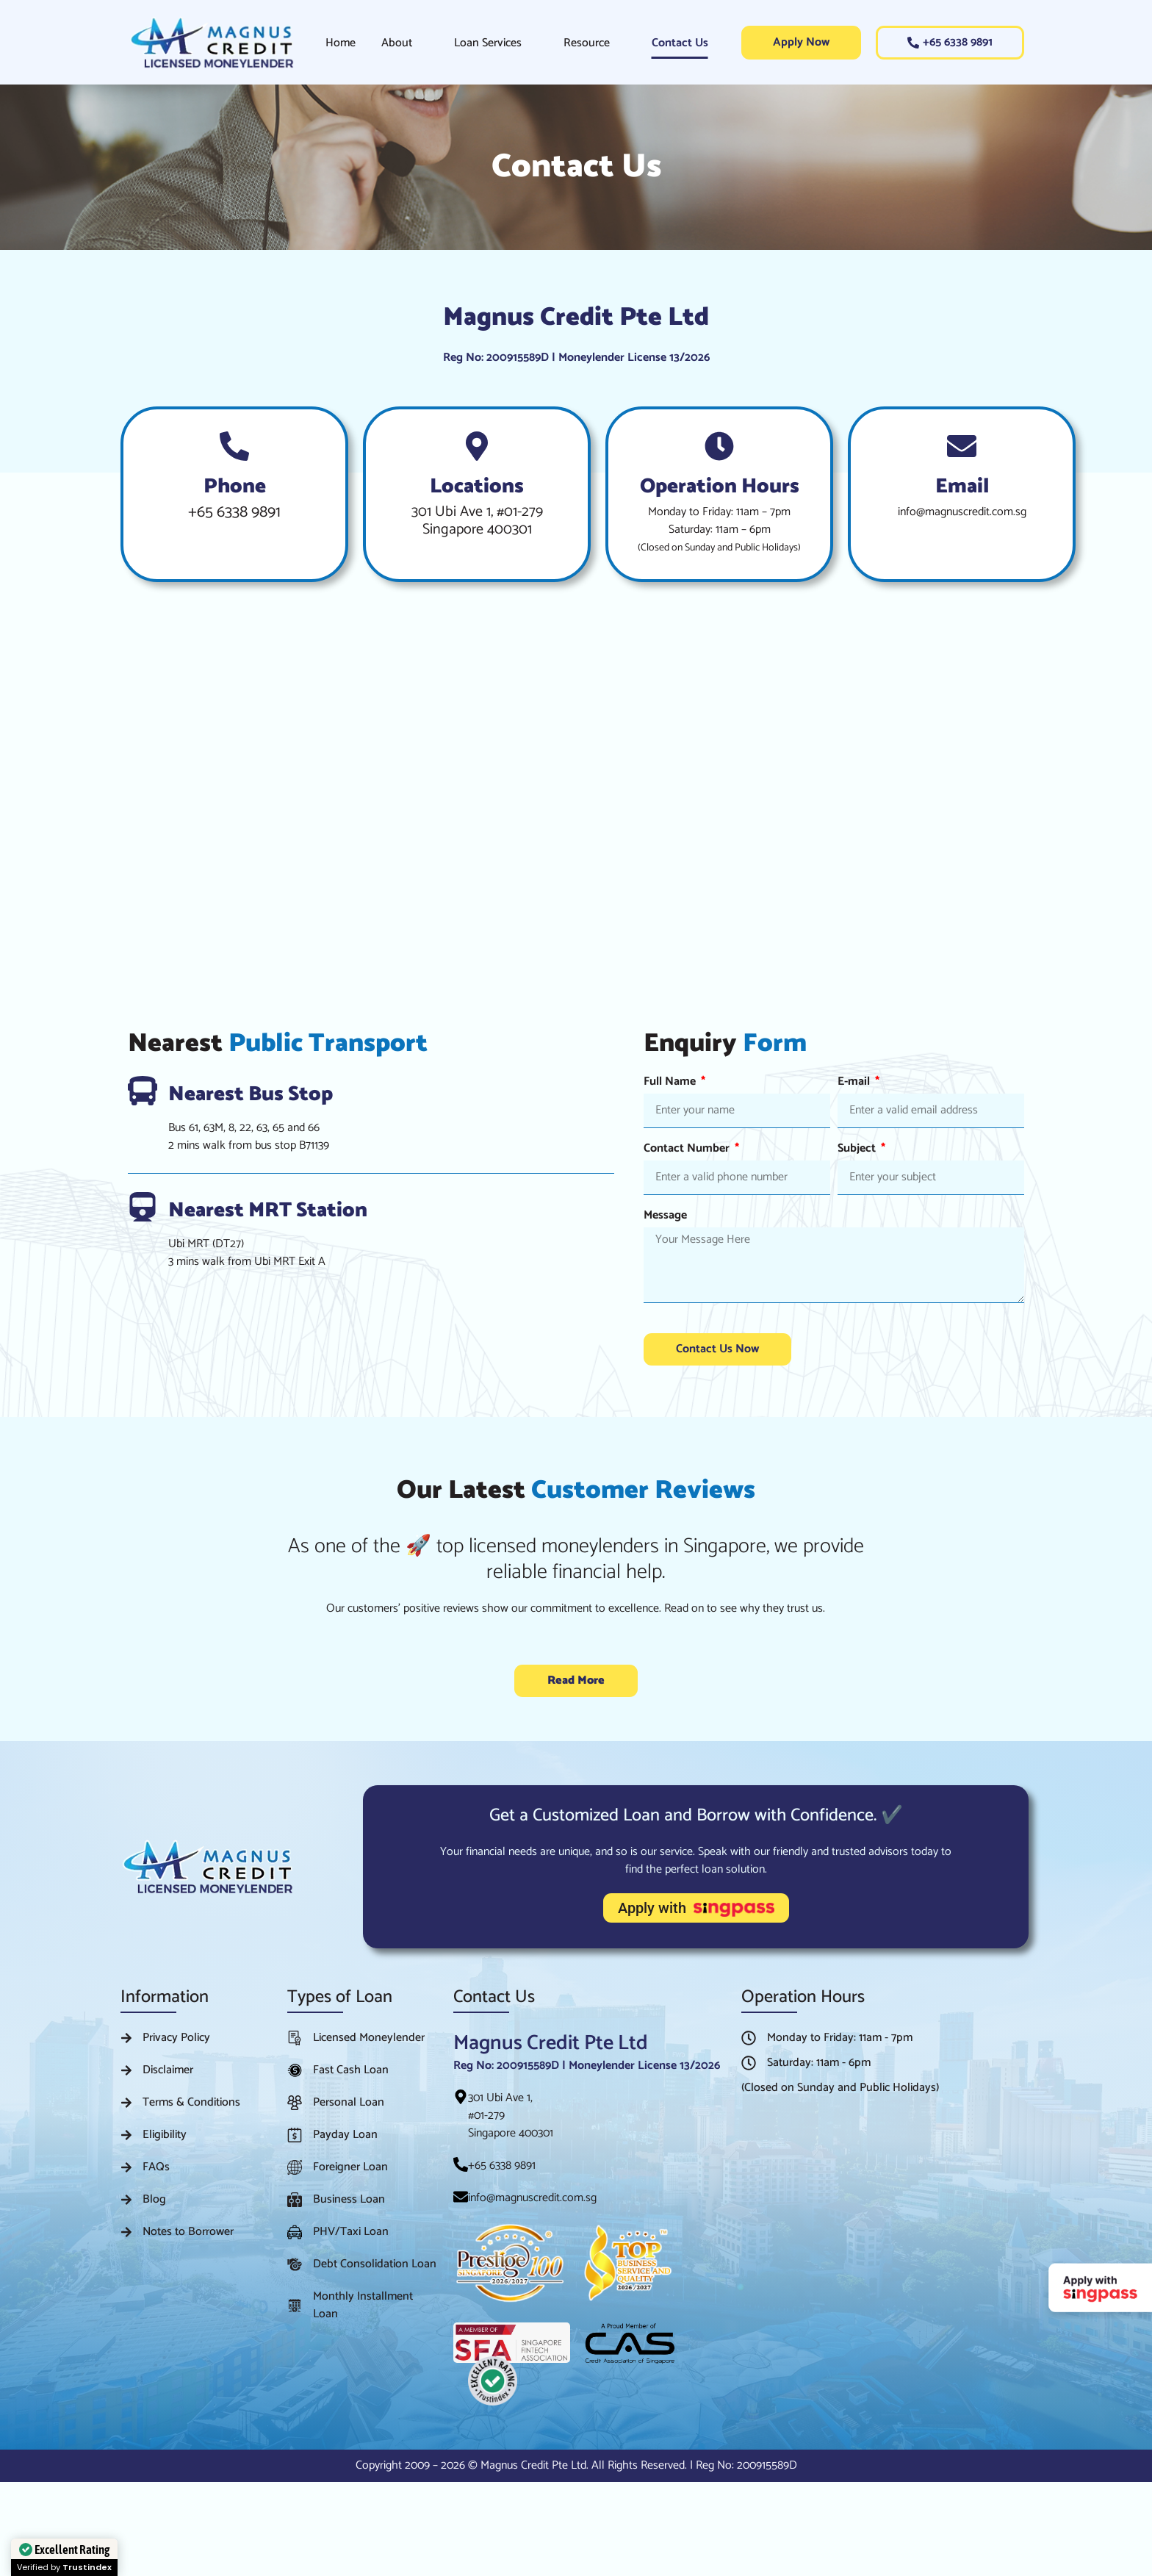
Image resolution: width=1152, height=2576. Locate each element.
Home (340, 43)
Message (665, 1217)
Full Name (671, 1083)
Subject (858, 1150)
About (396, 43)
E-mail (855, 1083)
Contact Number (688, 1150)
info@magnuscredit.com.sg (962, 512)
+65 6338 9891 (234, 512)
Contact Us (680, 43)
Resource (587, 43)
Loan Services (488, 43)
